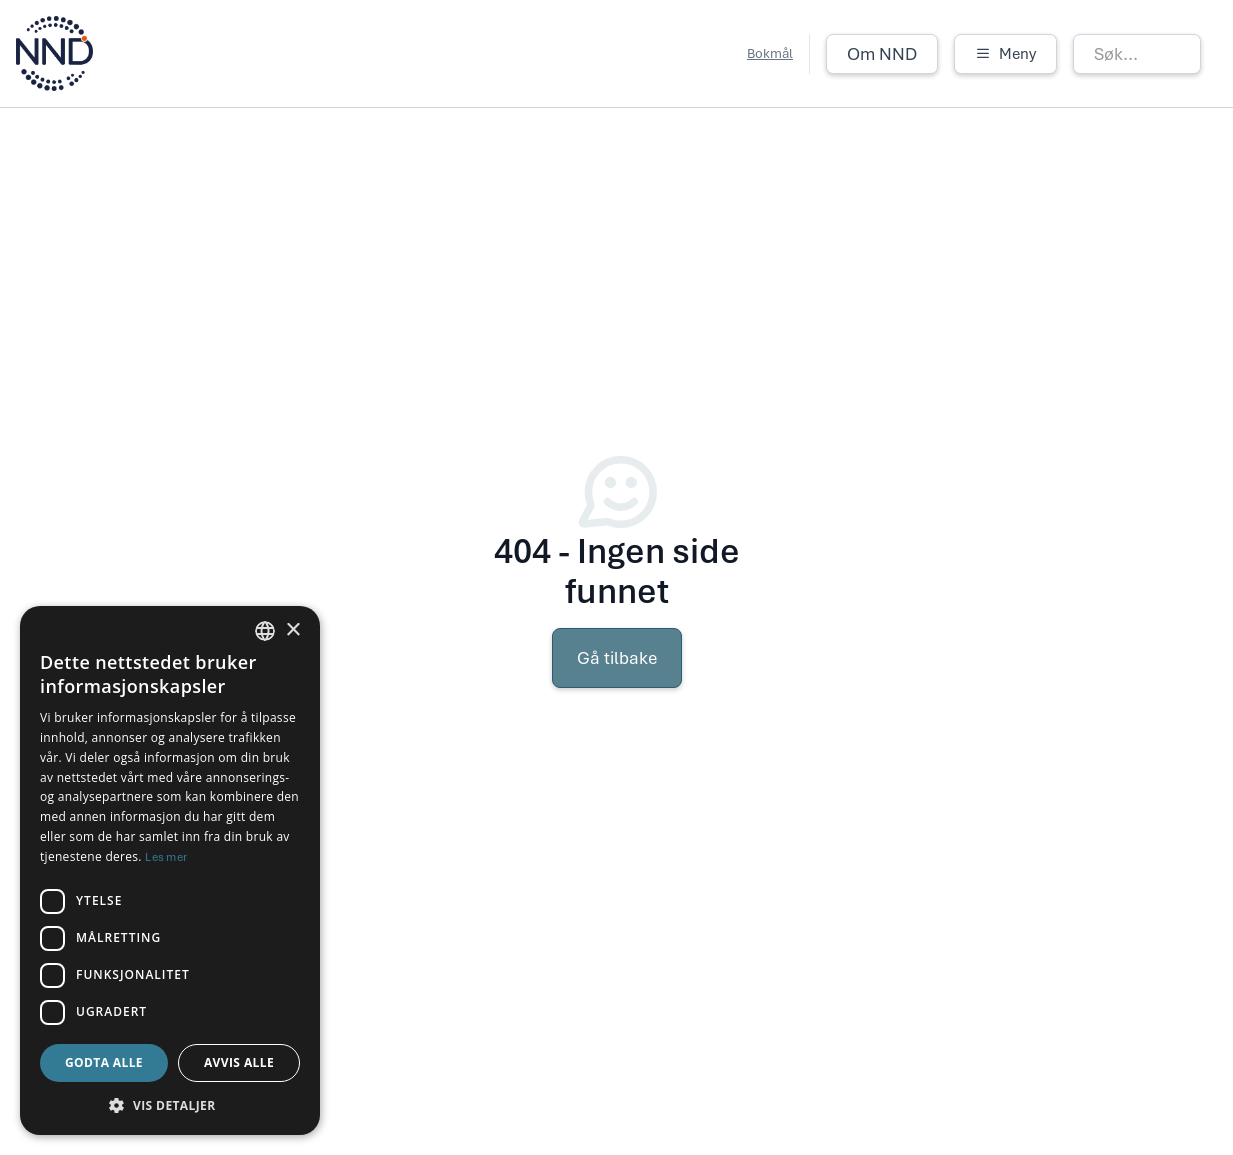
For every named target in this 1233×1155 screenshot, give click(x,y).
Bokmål (770, 53)
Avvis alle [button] (239, 1062)
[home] (54, 53)
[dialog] (170, 870)
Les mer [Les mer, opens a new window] (166, 857)
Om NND (882, 54)
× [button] (292, 630)
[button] (1005, 54)
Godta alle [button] (104, 1062)
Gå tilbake (617, 658)
